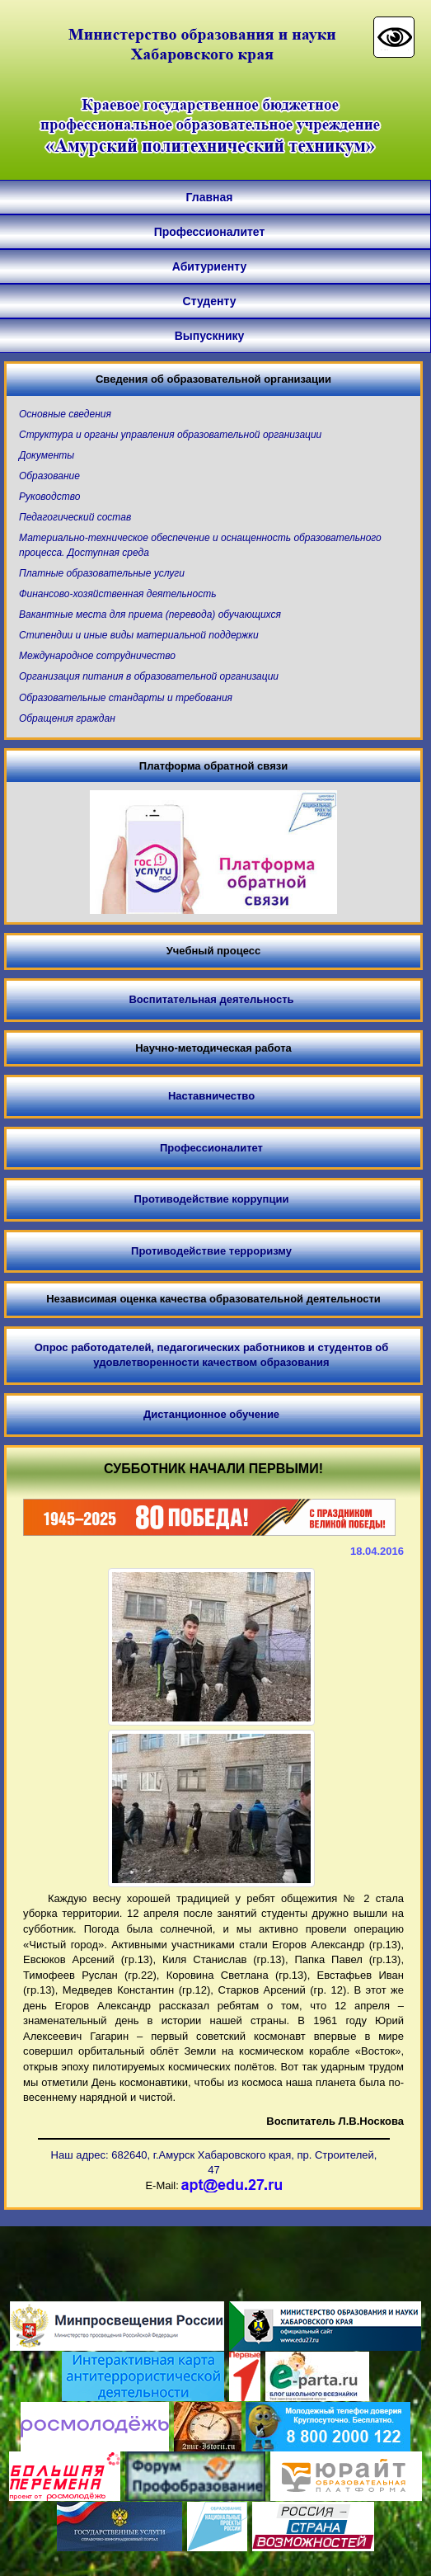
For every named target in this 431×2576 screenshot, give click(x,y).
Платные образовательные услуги (102, 573)
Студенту (210, 301)
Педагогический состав (75, 517)
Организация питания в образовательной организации (149, 676)
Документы (46, 455)
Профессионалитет (209, 231)
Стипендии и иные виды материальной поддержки (139, 635)
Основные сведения (65, 414)
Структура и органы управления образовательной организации (170, 434)
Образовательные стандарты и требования (125, 698)
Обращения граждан (67, 718)
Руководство (49, 496)
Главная (209, 197)
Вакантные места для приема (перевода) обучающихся (150, 614)
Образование (49, 476)
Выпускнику (210, 335)
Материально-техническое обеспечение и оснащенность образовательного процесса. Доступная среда (200, 545)
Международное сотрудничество (97, 656)
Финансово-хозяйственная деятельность (117, 594)
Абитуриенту (209, 266)
